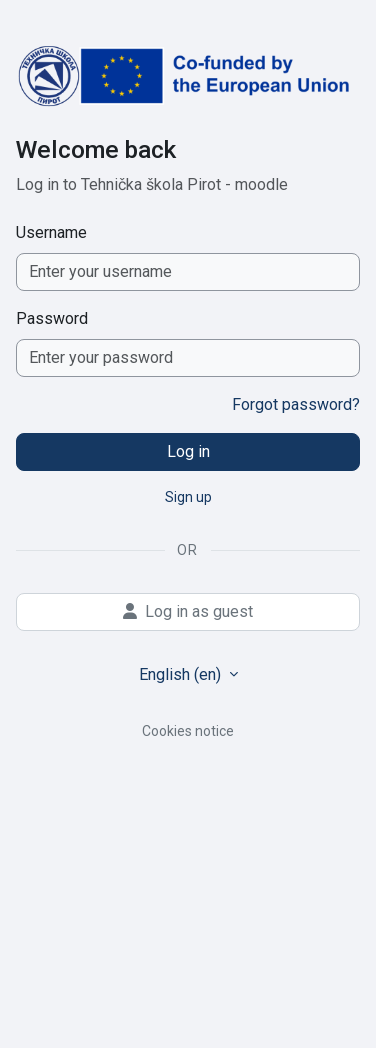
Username (51, 232)
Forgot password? (296, 404)
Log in (188, 451)
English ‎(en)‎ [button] (182, 674)
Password (52, 318)
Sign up (188, 497)
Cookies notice (188, 731)
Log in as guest (188, 611)
